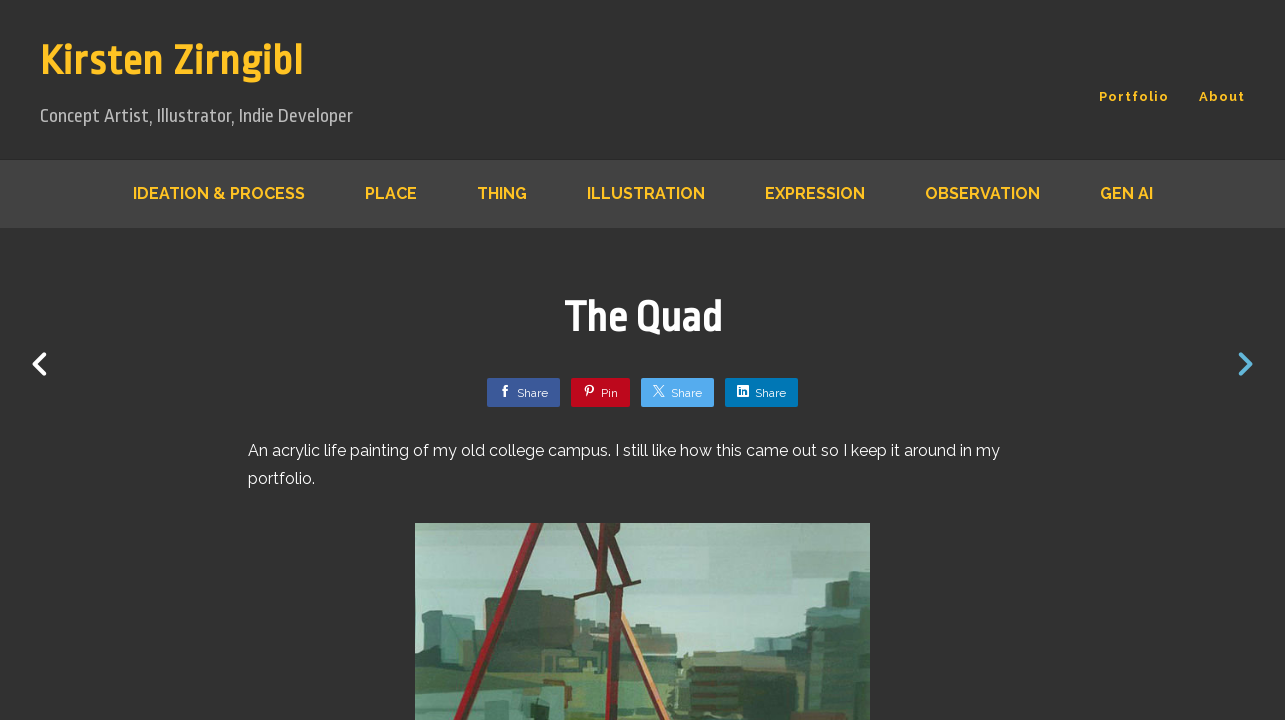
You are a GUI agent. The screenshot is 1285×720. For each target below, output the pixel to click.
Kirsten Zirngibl (172, 61)
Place (391, 193)
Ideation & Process (219, 193)
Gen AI (1126, 193)
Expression (815, 193)
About (1222, 96)
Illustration (646, 193)
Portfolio (1134, 96)
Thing (502, 193)
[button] (1202, 573)
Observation (982, 193)
